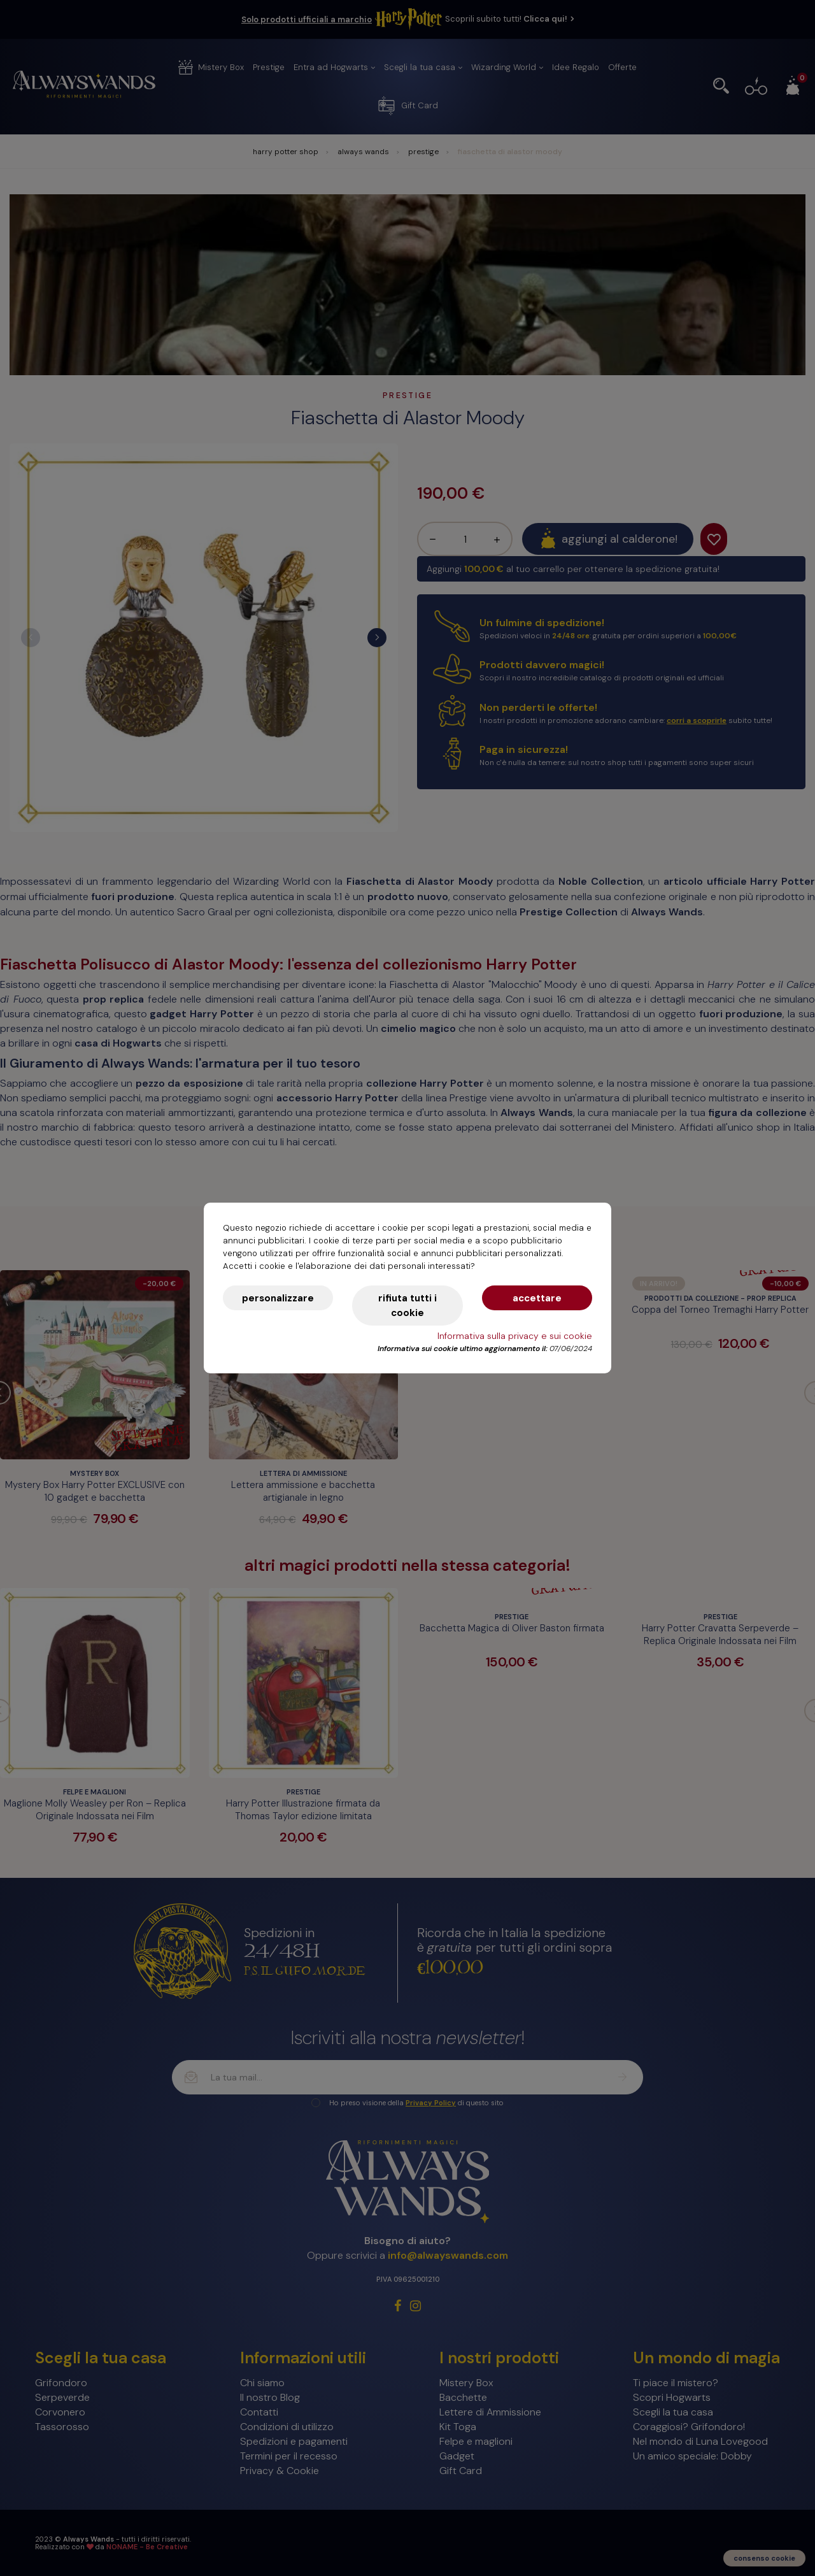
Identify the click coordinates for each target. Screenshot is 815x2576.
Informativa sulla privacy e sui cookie (514, 1336)
